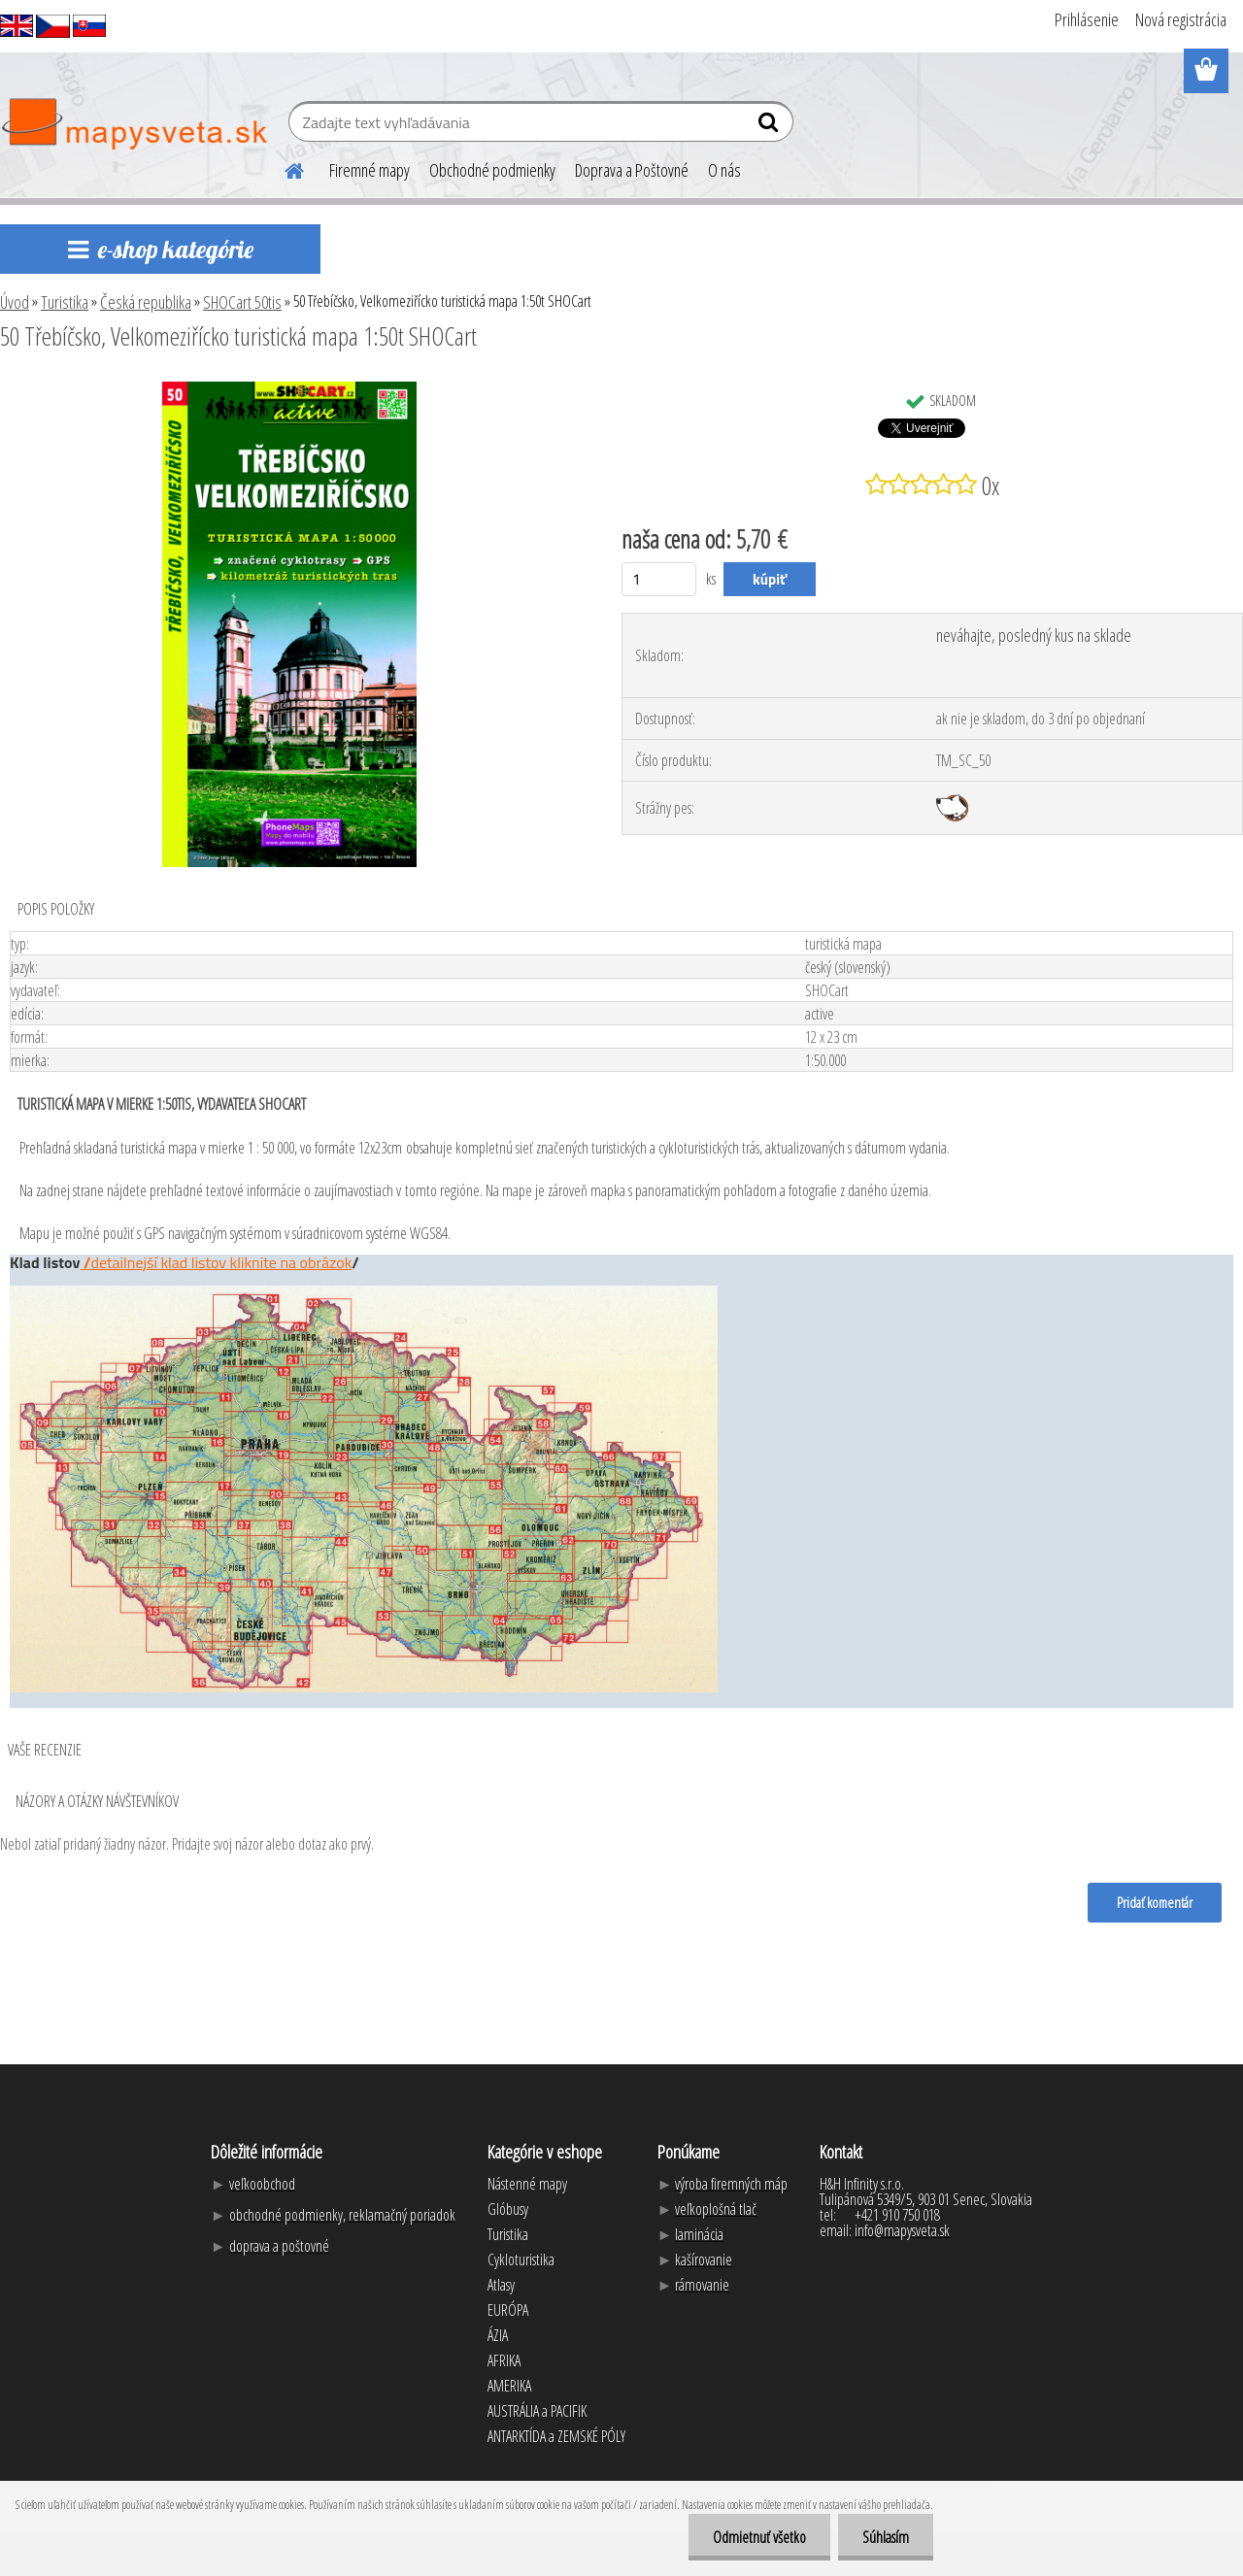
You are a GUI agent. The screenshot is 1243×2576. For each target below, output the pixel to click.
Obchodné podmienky (492, 170)
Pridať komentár (1155, 1902)
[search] (770, 126)
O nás (724, 170)
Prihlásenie (1087, 19)
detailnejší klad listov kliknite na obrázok (221, 1262)
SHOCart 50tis (242, 302)
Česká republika (145, 302)
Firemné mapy (369, 170)
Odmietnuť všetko (759, 2537)
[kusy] (659, 579)
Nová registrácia (1180, 19)
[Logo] (133, 124)
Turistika (64, 302)
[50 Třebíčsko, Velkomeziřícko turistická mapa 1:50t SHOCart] (289, 389)
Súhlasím (885, 2537)
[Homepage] (282, 168)
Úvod (14, 302)
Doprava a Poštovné (632, 170)
